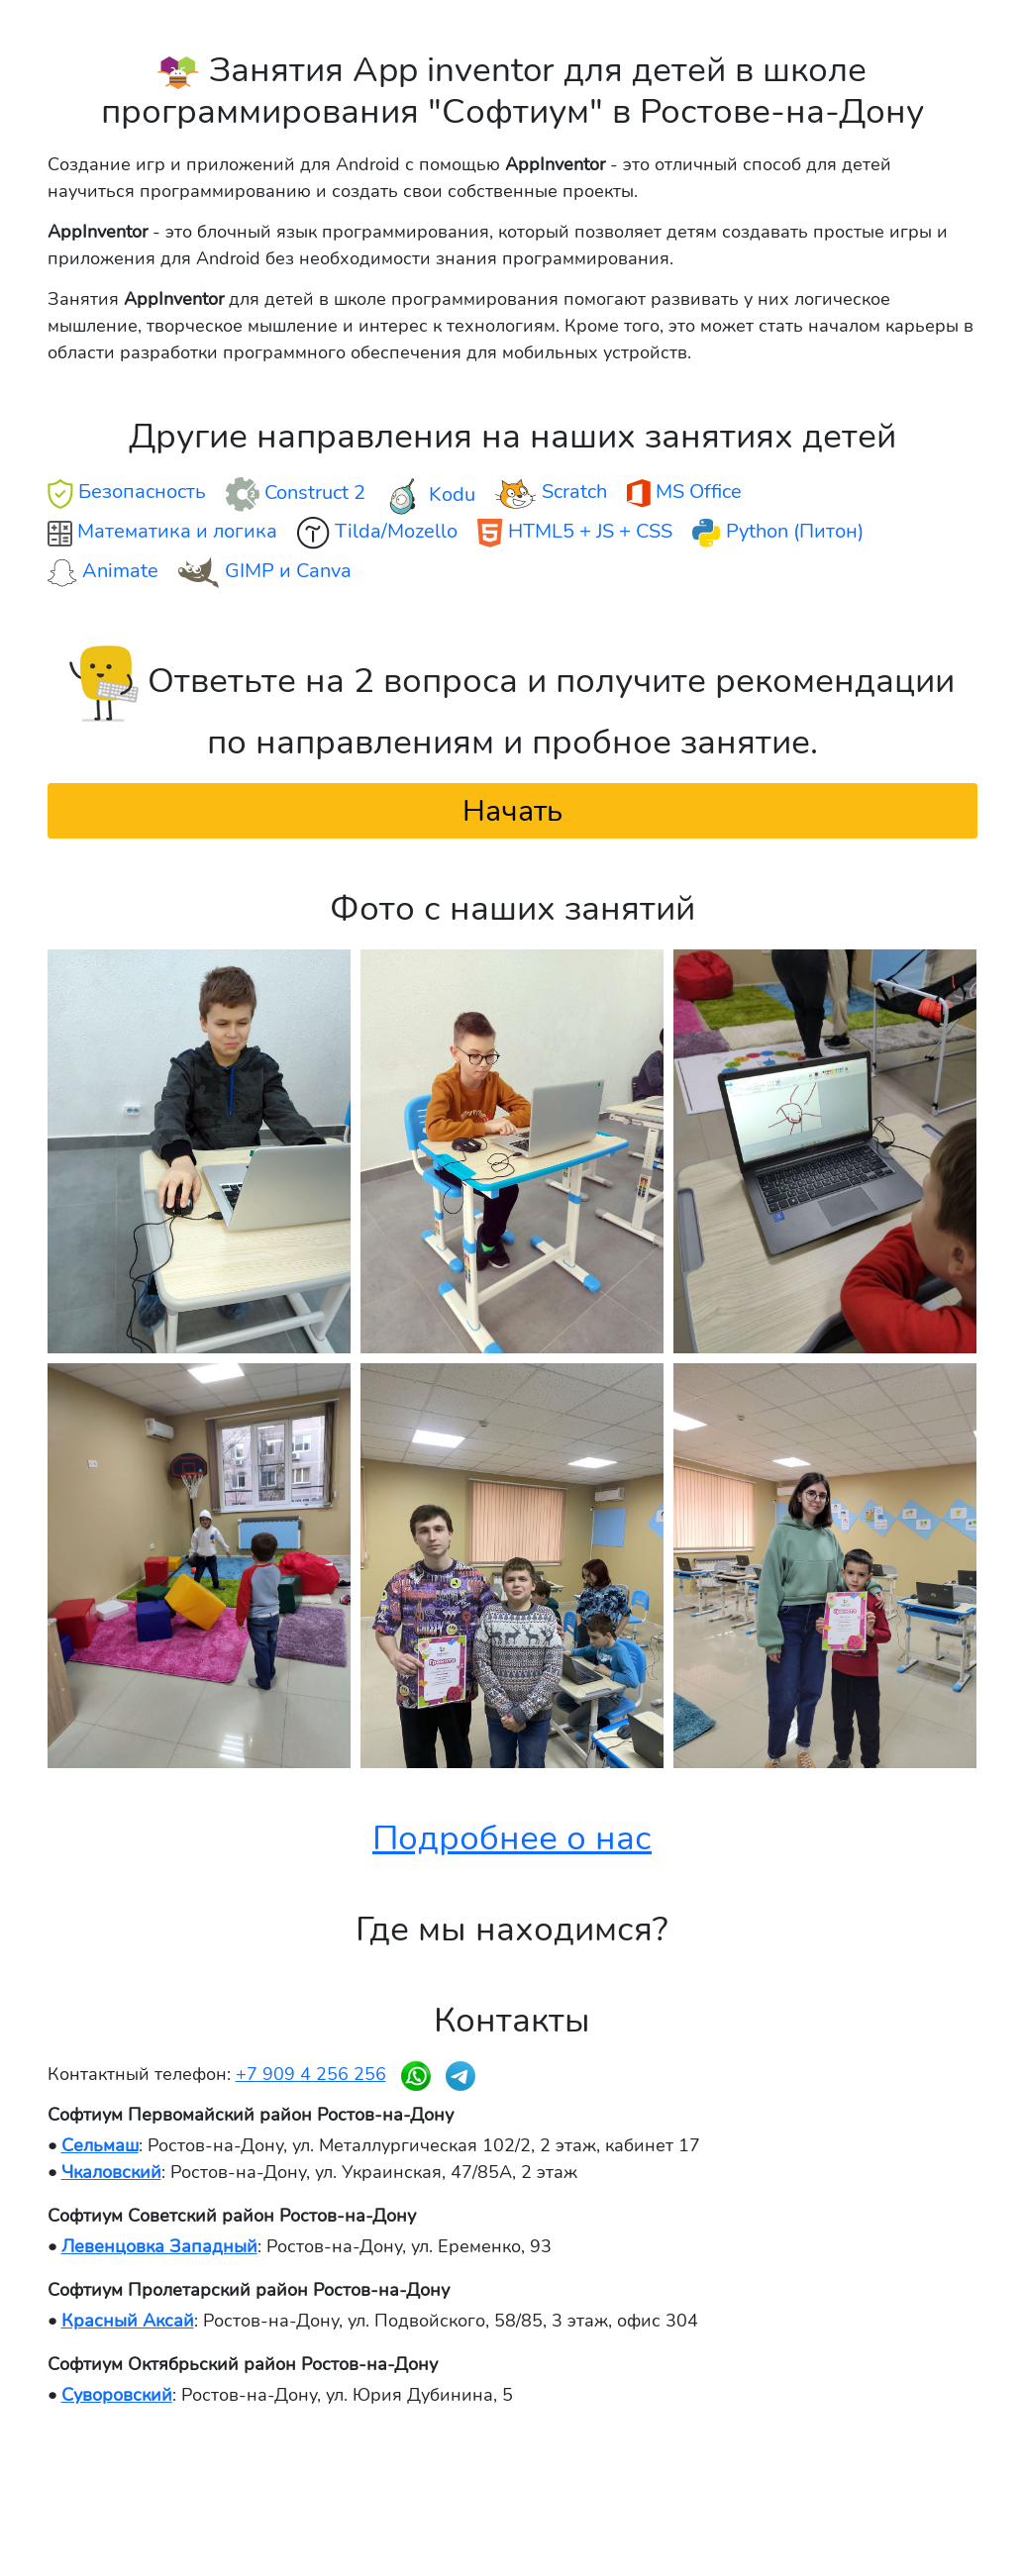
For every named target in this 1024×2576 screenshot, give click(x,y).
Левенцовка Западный (159, 2246)
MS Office (684, 493)
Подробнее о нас (512, 1838)
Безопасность (127, 493)
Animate (103, 571)
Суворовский (116, 2395)
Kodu (430, 496)
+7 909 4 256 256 (311, 2074)
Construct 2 (295, 494)
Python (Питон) (778, 532)
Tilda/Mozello (377, 533)
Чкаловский (111, 2172)
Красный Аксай (127, 2320)
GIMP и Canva (265, 572)
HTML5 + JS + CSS (574, 532)
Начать (512, 811)
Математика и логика (162, 531)
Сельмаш (100, 2145)
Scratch (551, 493)
